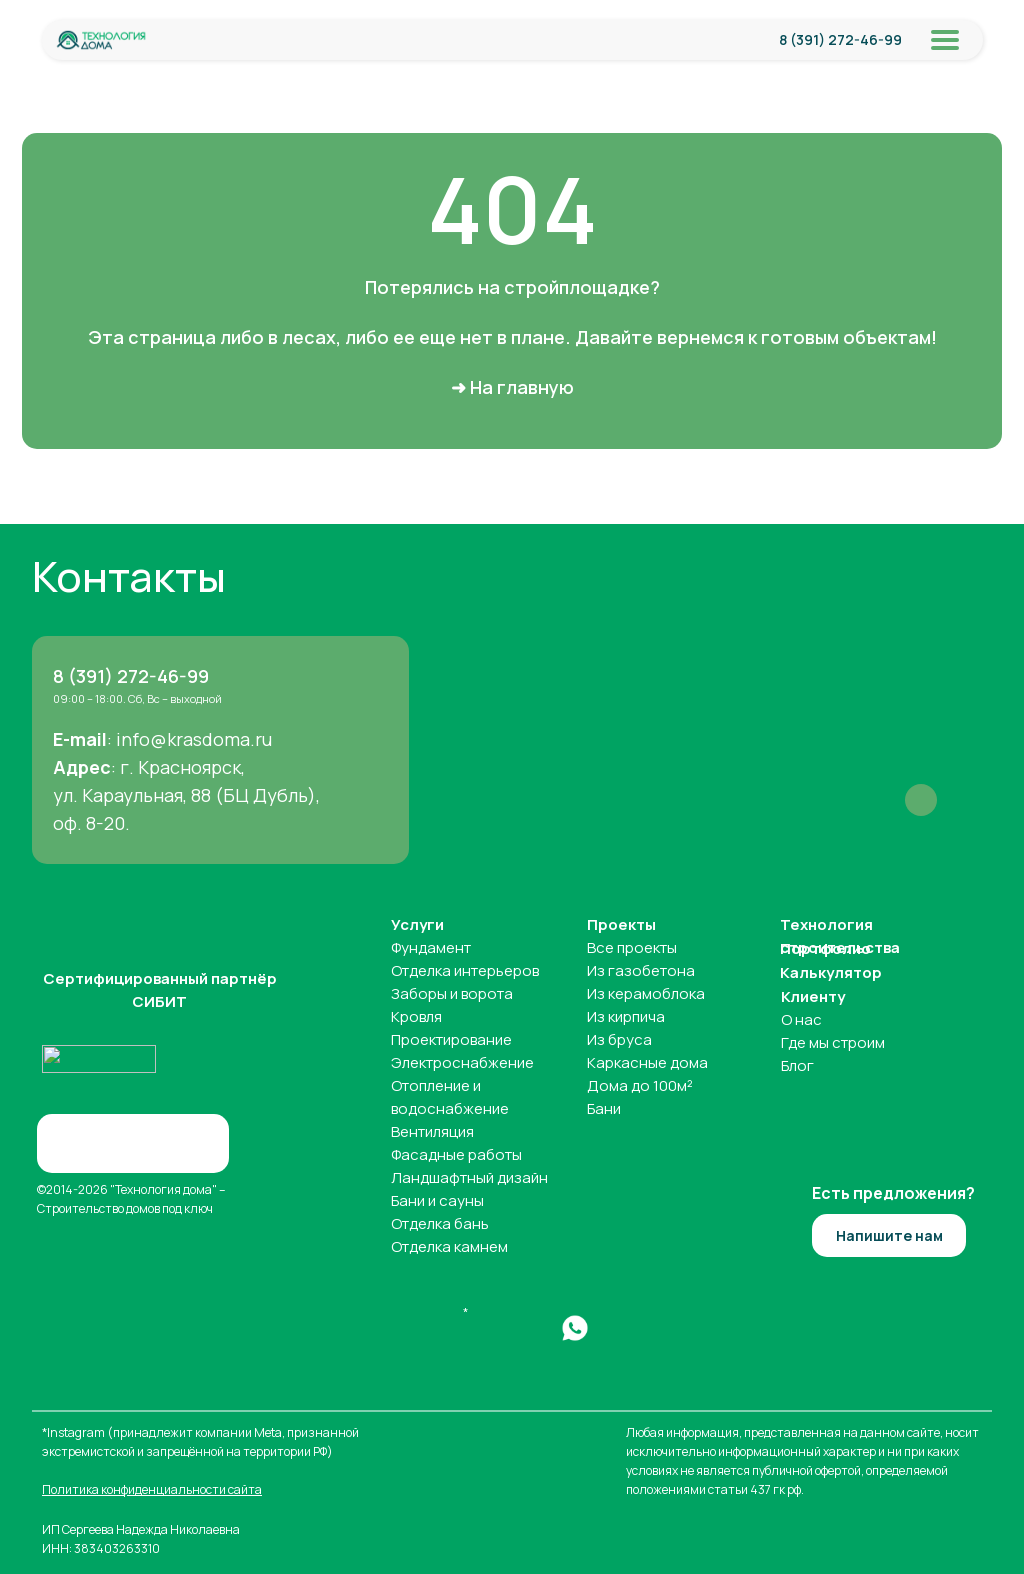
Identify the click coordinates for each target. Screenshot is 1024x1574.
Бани (604, 1108)
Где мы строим (833, 1042)
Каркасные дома (647, 1062)
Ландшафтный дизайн (469, 1177)
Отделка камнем (449, 1246)
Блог (797, 1065)
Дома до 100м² (640, 1085)
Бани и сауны (437, 1200)
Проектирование (451, 1039)
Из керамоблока (646, 993)
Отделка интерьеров (465, 970)
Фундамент (431, 947)
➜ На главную (512, 387)
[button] (889, 1235)
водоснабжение (450, 1108)
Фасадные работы (456, 1154)
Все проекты (632, 947)
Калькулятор (831, 972)
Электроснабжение (462, 1062)
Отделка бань (440, 1223)
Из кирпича (626, 1016)
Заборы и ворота (452, 993)
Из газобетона (641, 970)
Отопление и (436, 1085)
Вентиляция (432, 1131)
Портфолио (825, 948)
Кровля (416, 1016)
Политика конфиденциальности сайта (152, 1489)
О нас (801, 1019)
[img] (101, 40)
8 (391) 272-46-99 (840, 39)
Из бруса (619, 1039)
